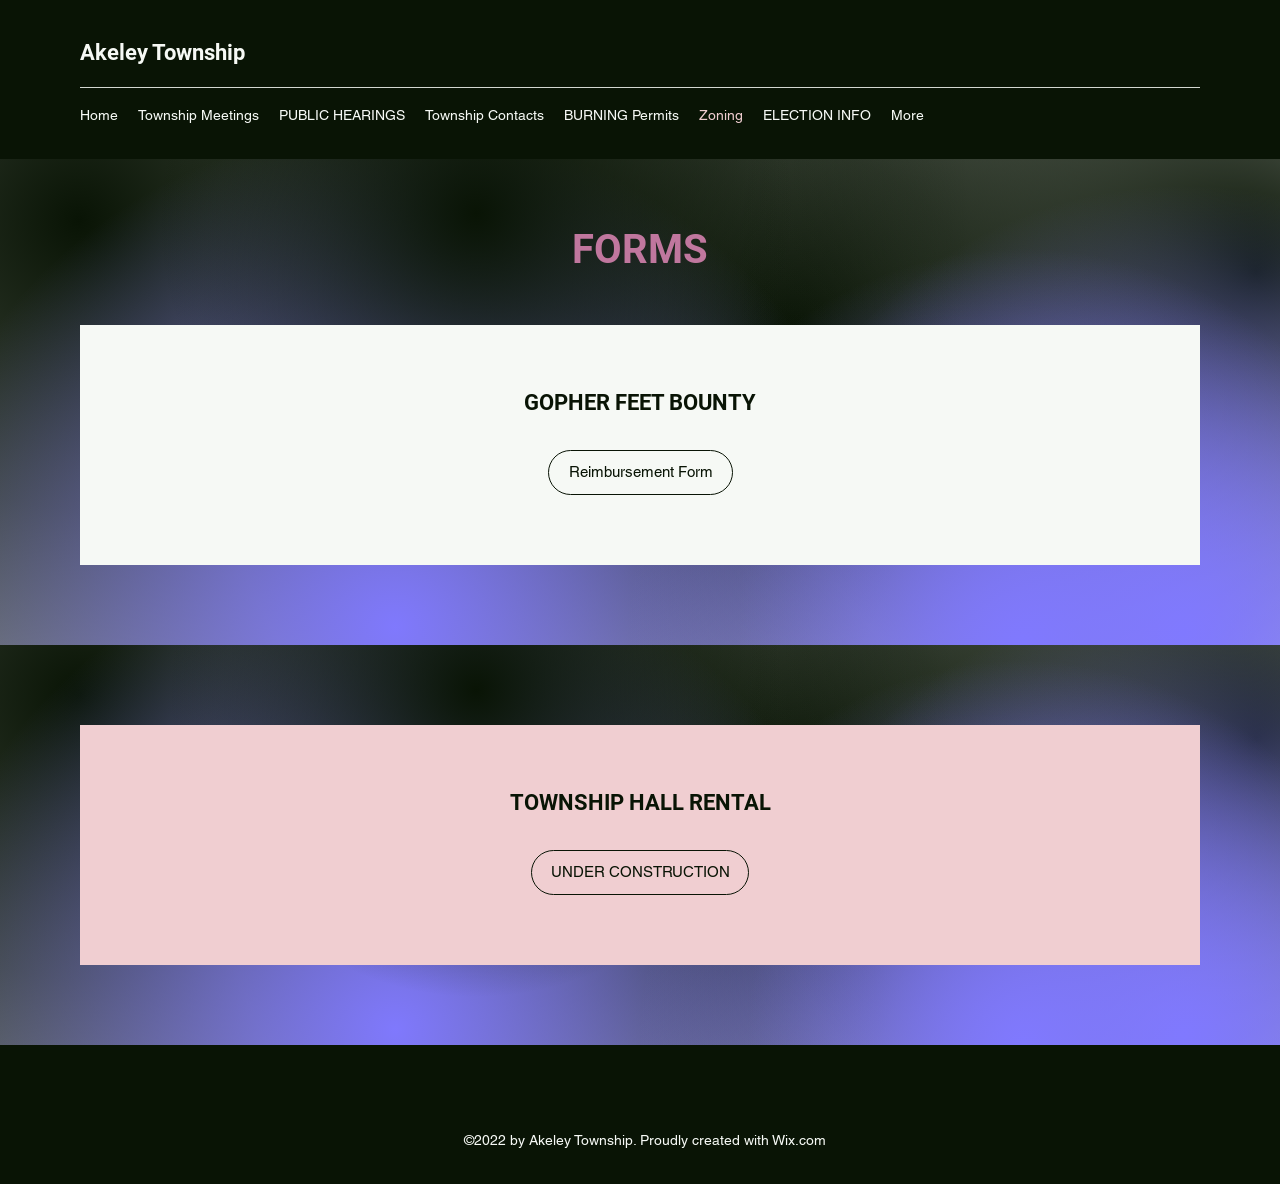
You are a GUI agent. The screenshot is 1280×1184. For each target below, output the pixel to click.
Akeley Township (162, 52)
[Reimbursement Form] (640, 472)
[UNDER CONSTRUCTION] (640, 872)
